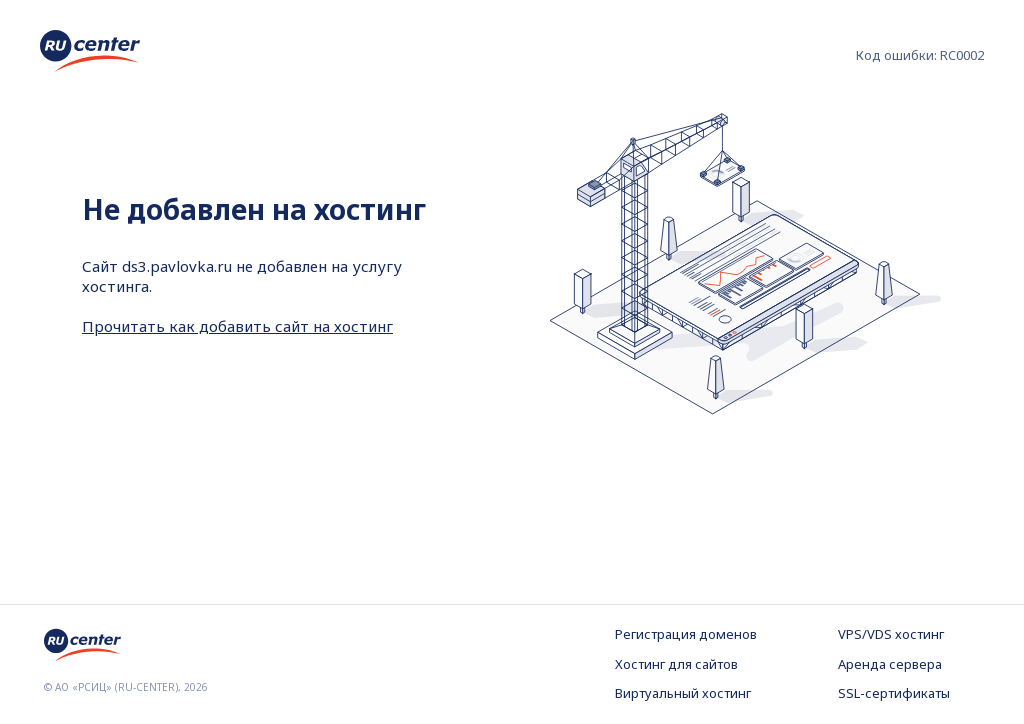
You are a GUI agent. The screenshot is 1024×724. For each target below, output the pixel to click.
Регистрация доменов (686, 634)
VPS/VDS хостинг (891, 634)
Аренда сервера (890, 664)
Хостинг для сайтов (676, 664)
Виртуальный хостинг (683, 693)
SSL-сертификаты (894, 693)
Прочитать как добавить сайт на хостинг (237, 326)
